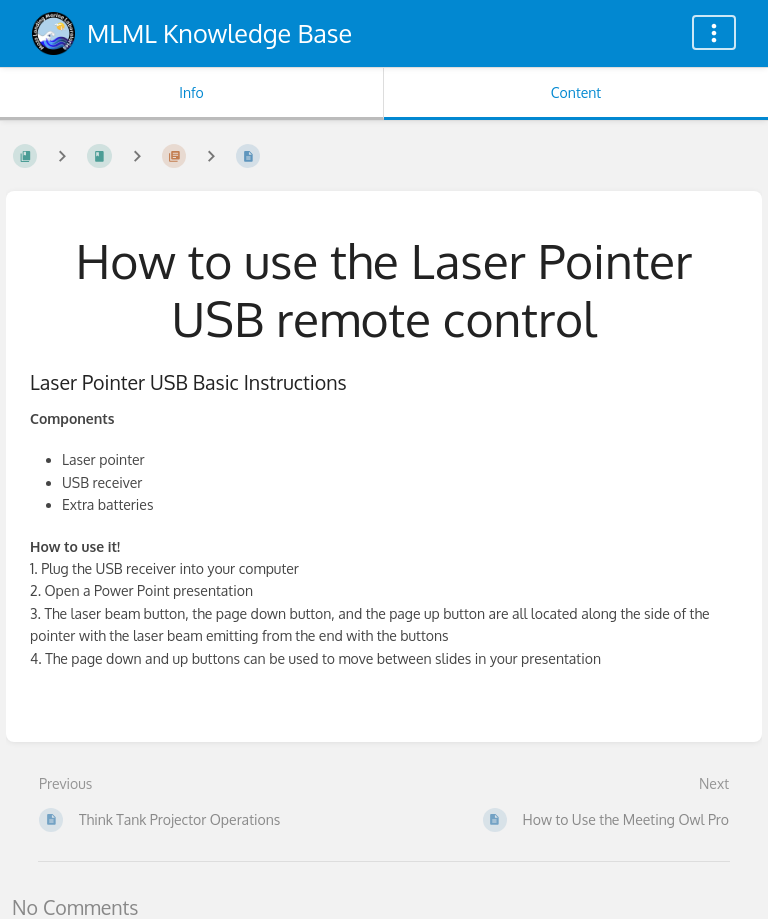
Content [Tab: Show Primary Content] (576, 92)
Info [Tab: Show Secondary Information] (191, 92)
